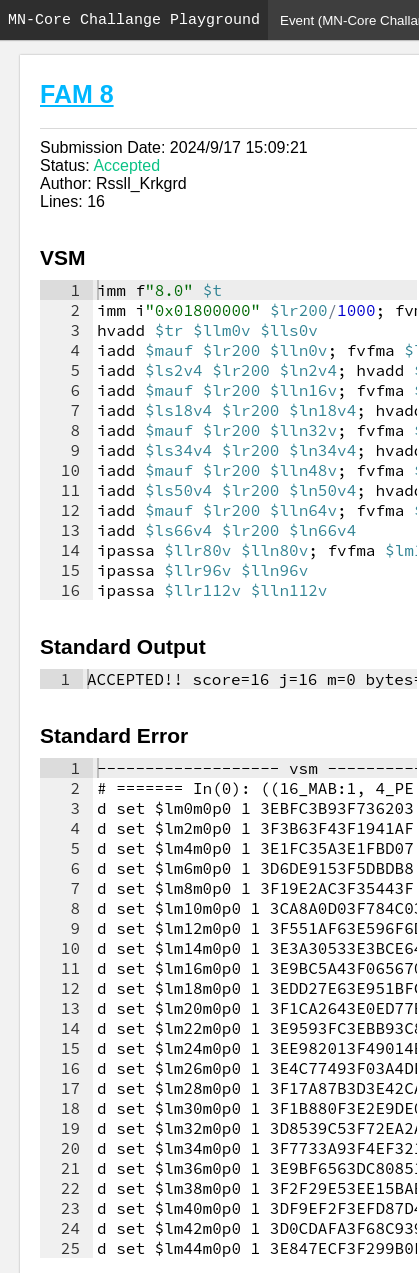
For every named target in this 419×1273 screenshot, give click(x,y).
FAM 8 (77, 94)
